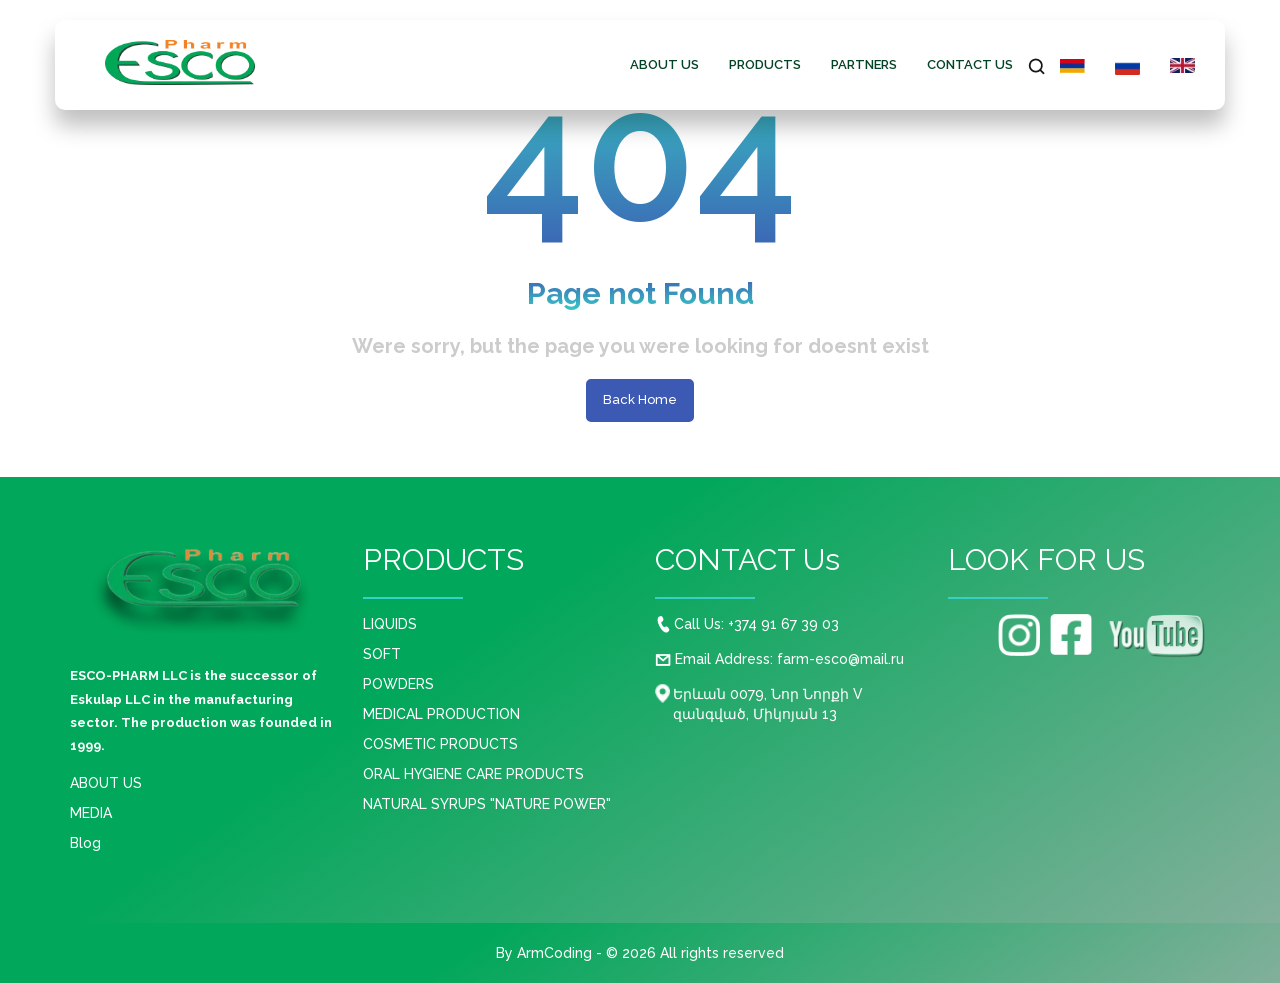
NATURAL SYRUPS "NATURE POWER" (487, 804)
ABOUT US (664, 64)
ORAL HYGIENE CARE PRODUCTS (473, 774)
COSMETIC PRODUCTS (440, 744)
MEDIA (91, 813)
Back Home (640, 399)
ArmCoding (554, 953)
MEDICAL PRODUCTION (441, 714)
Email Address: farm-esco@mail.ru (779, 659)
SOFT (382, 654)
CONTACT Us (970, 64)
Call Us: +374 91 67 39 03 (748, 624)
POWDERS (398, 684)
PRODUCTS (765, 64)
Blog (85, 843)
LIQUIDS (390, 624)
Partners (864, 64)
